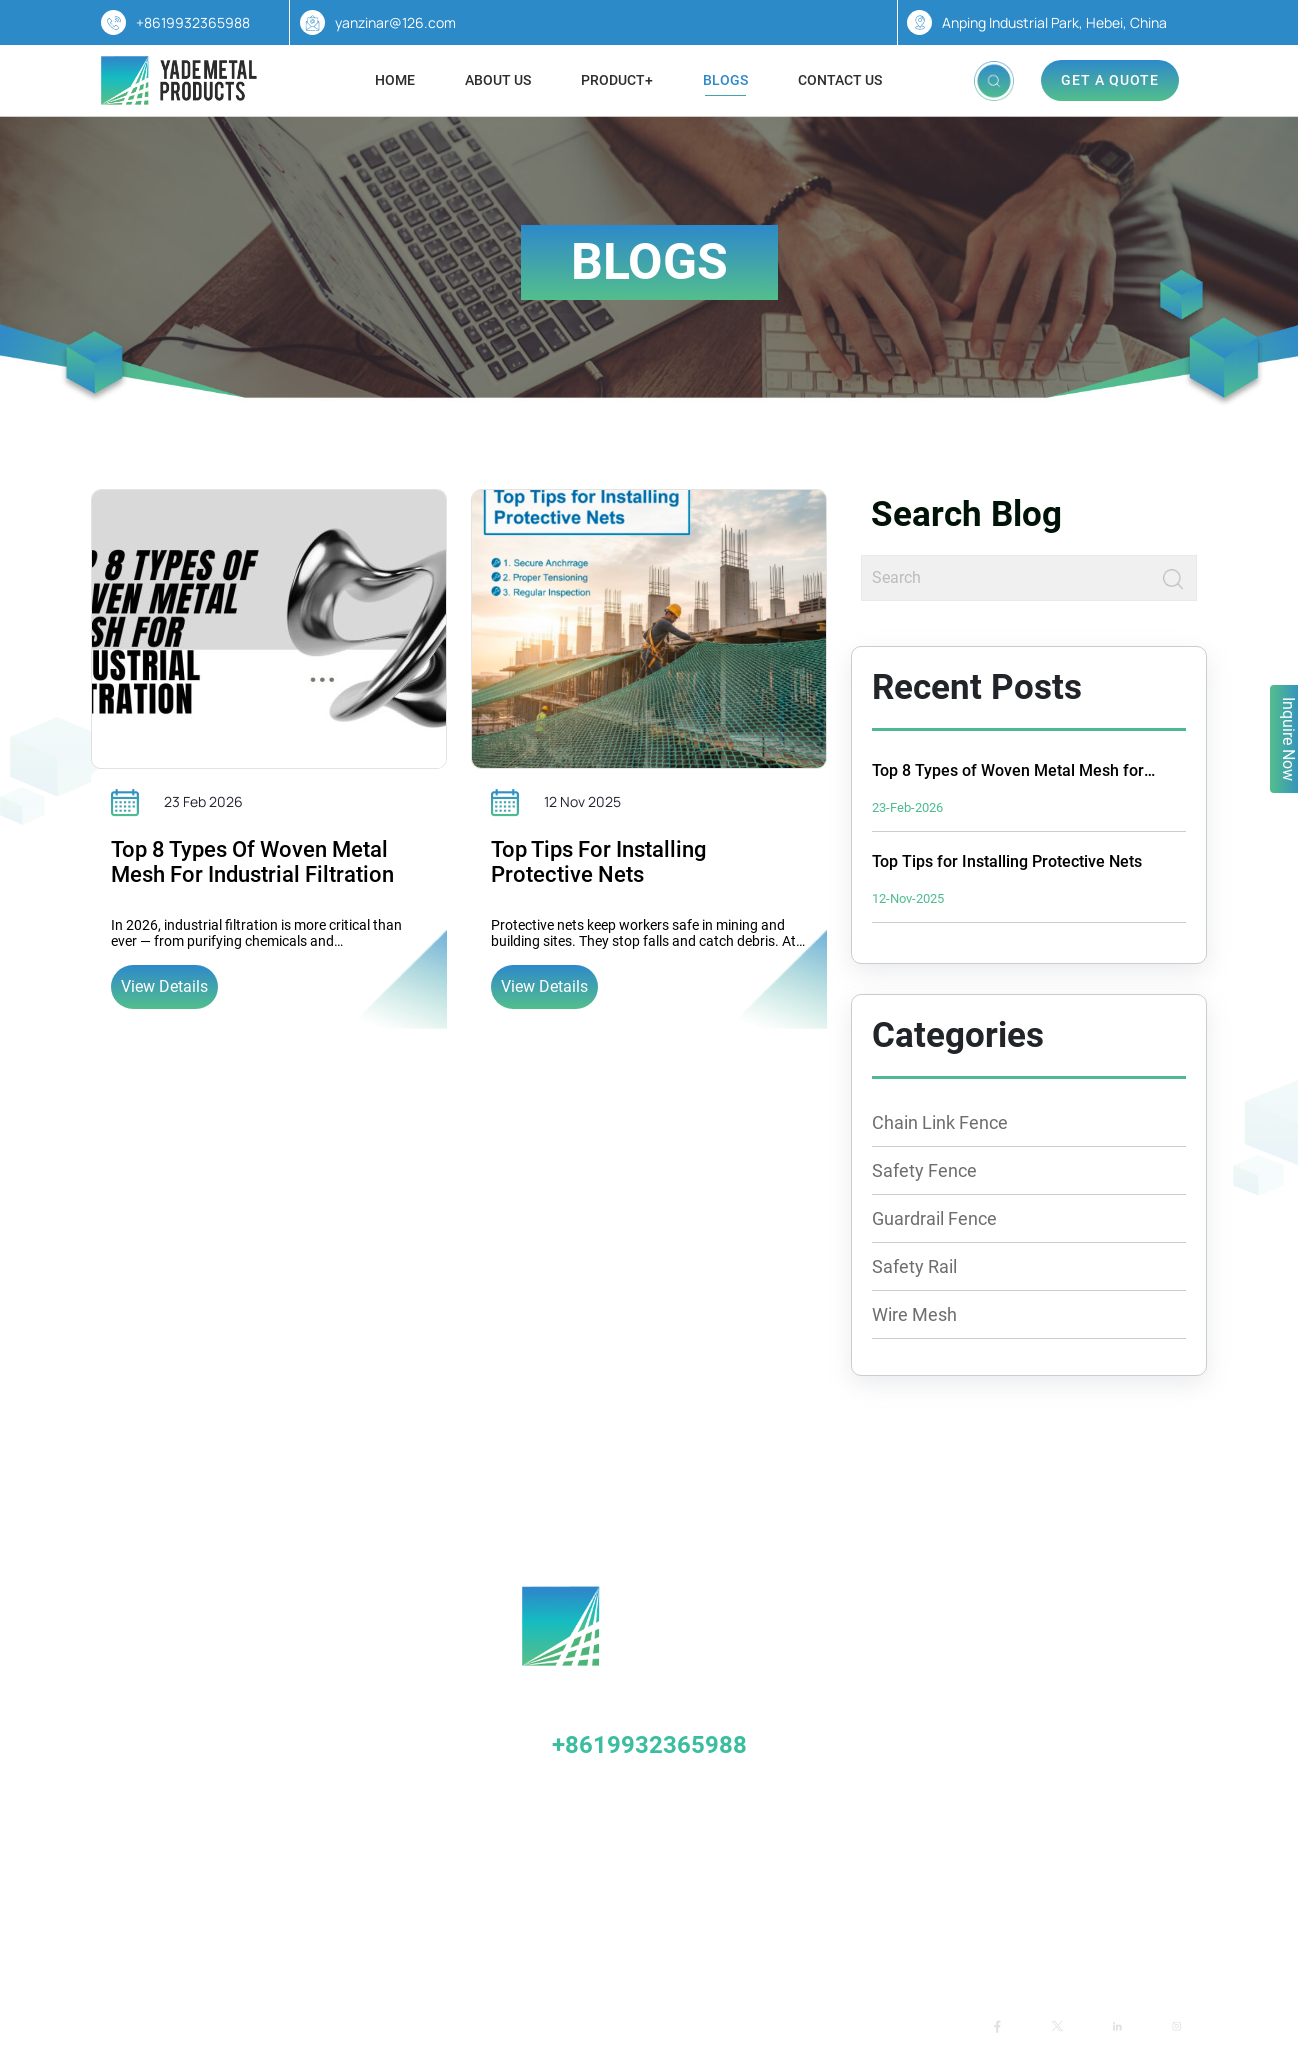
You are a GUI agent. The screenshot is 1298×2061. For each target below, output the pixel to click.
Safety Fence (924, 1170)
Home (395, 80)
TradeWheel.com (546, 2025)
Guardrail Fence (934, 1218)
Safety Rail (914, 1266)
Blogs (725, 80)
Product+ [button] (617, 80)
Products (644, 1932)
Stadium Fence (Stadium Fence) (227, 1716)
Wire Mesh (914, 1314)
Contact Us (840, 80)
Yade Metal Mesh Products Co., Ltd (333, 2025)
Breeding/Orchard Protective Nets (234, 1755)
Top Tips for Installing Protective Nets (598, 862)
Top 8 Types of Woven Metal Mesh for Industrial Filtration (252, 862)
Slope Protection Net (192, 1794)
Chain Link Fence (940, 1122)
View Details (164, 986)
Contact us (862, 1932)
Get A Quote (1110, 80)
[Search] (1006, 578)
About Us (498, 80)
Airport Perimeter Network (210, 1833)
